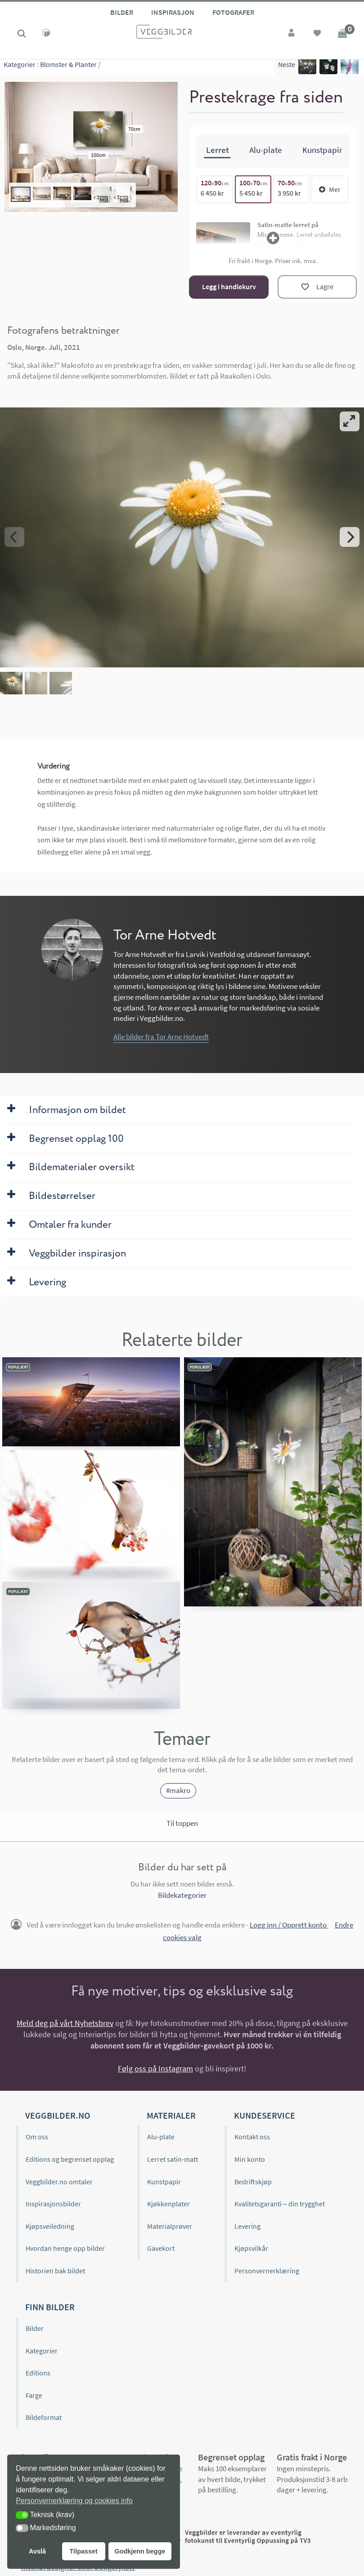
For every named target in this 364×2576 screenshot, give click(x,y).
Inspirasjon (172, 12)
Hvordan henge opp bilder (65, 2247)
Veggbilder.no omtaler (59, 2180)
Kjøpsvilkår (251, 2247)
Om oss (37, 2136)
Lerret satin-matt (172, 2158)
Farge (34, 2394)
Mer (330, 188)
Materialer (171, 2114)
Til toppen (182, 1823)
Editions (38, 2372)
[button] (22, 2515)
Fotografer (233, 12)
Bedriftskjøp (253, 2180)
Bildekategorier (182, 1895)
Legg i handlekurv (229, 286)
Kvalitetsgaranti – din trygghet (279, 2203)
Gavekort (161, 2247)
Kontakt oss (252, 2136)
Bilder (121, 12)
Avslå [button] (37, 2551)
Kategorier (20, 67)
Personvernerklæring (266, 2270)
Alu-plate (161, 2136)
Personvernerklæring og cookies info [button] (74, 2500)
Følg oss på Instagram (155, 2068)
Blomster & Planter (68, 67)
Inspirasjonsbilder (53, 2203)
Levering (247, 2225)
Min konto (249, 2158)
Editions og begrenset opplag (70, 2158)
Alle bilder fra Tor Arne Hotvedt (161, 1036)
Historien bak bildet (55, 2270)
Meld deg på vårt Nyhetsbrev (65, 2022)
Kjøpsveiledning (50, 2225)
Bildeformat (44, 2416)
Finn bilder (50, 2306)
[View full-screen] (350, 421)
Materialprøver (169, 2225)
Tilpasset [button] (84, 2551)
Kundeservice (264, 2114)
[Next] (350, 536)
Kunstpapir (164, 2180)
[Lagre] (317, 286)
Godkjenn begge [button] (139, 2551)
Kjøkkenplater (168, 2203)
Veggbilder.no (57, 2114)
